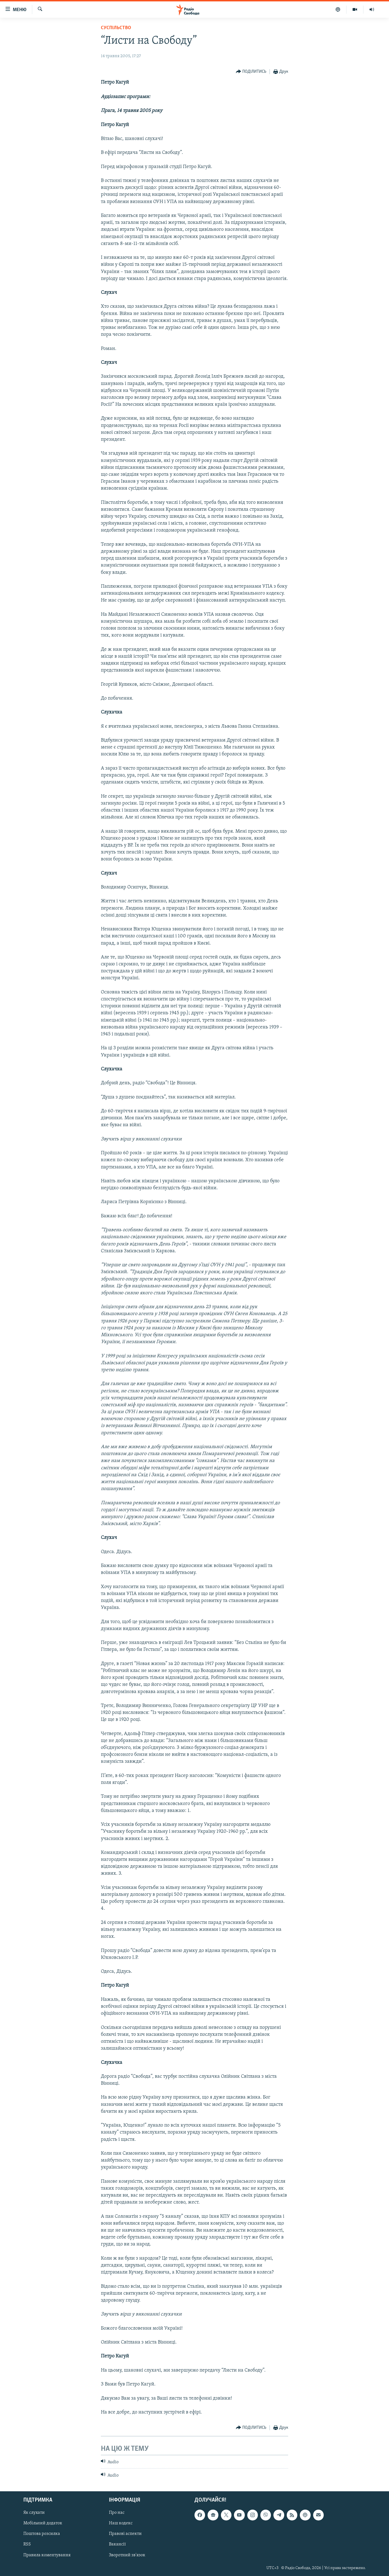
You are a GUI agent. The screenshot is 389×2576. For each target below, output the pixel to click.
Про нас (116, 2512)
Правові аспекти (125, 2534)
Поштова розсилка (41, 2534)
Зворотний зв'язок (127, 2555)
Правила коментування (47, 2555)
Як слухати (34, 2512)
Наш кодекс (121, 2523)
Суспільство (116, 28)
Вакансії (117, 2544)
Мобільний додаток (42, 2523)
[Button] (251, 72)
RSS (27, 2544)
